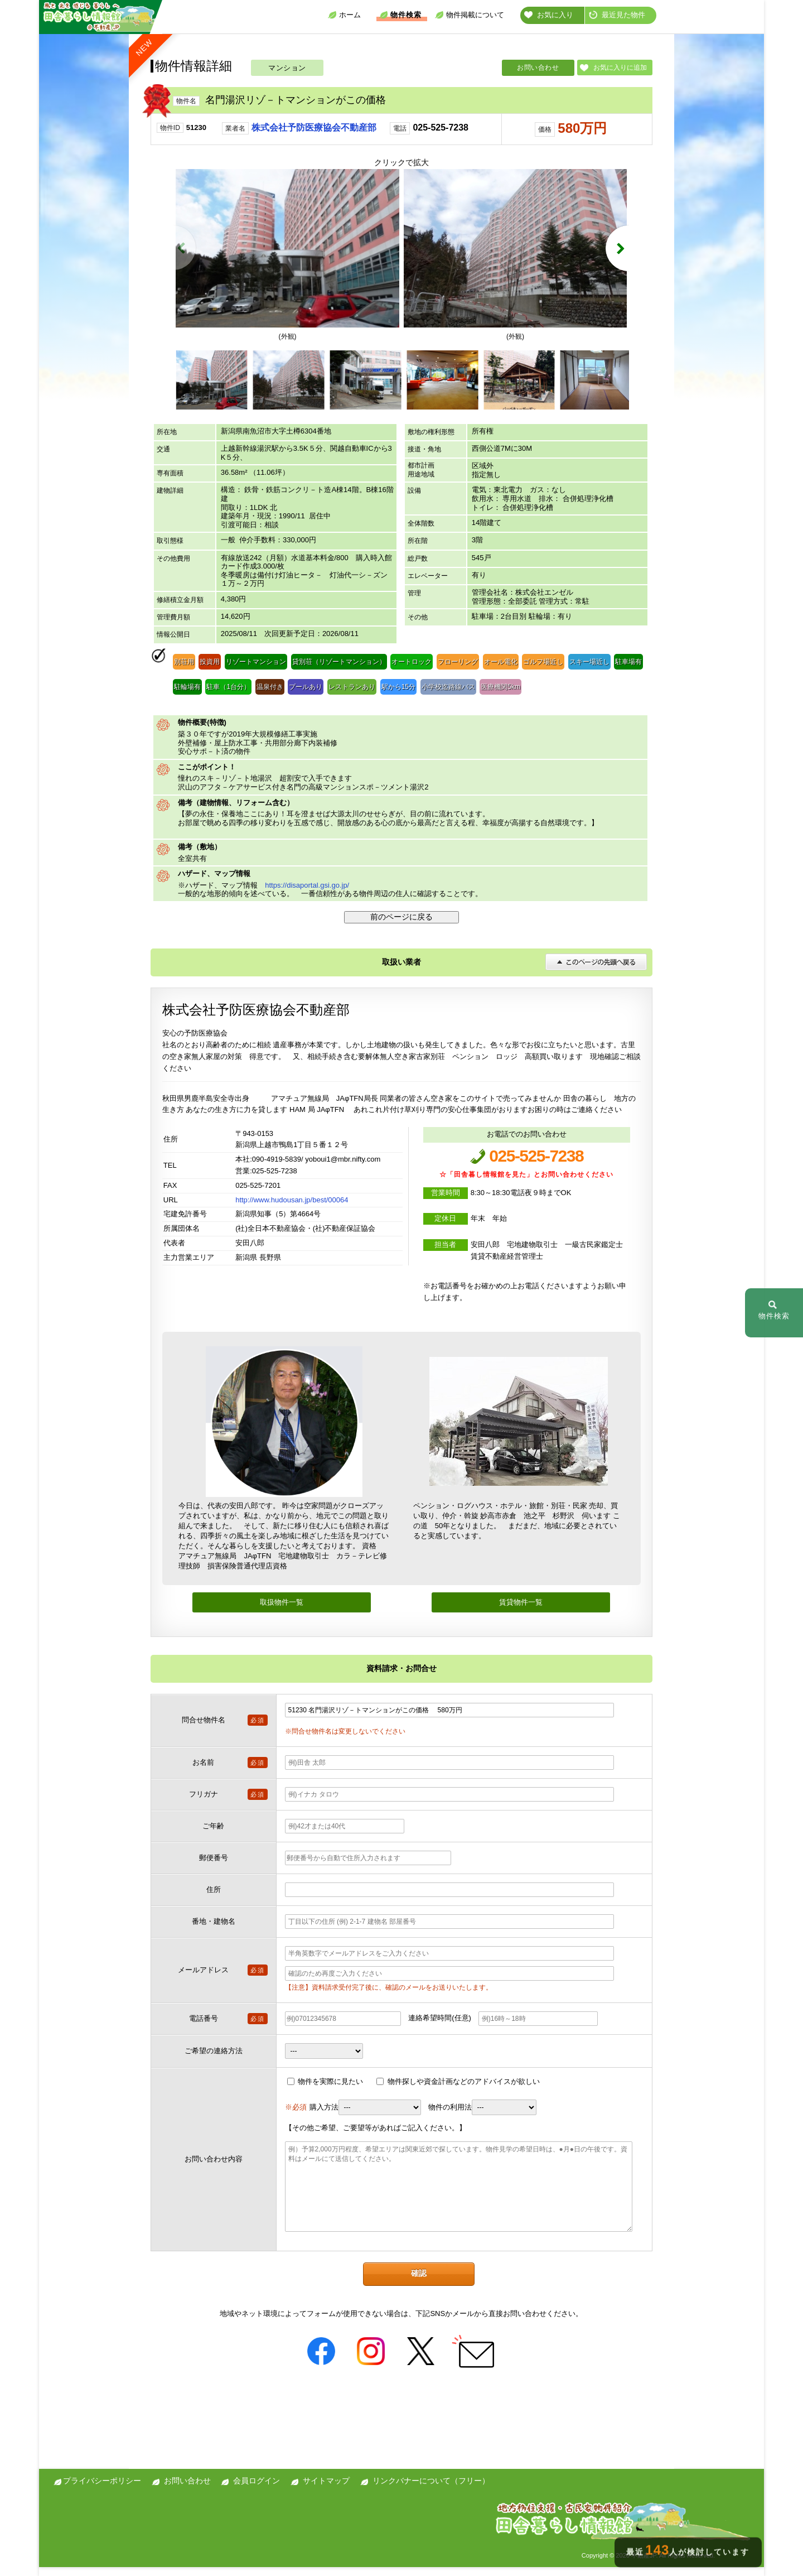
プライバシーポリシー (102, 2489)
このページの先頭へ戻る (596, 970)
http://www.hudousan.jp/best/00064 (291, 1208)
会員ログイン (256, 2489)
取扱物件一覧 (281, 1611)
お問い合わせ (538, 67)
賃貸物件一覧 (521, 1611)
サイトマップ (326, 2489)
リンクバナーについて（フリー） (431, 2489)
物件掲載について (469, 15)
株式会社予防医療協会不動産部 (313, 127)
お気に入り (548, 15)
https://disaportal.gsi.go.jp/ (307, 894)
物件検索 (400, 15)
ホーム (344, 15)
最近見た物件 (617, 15)
